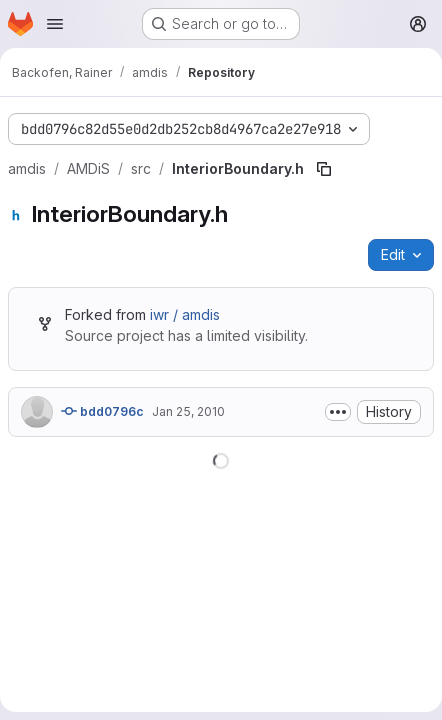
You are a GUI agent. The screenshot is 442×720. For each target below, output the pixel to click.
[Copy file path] (324, 169)
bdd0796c (102, 411)
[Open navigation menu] (55, 24)
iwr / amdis (185, 314)
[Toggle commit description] (338, 412)
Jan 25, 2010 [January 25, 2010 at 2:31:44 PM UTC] (188, 411)
